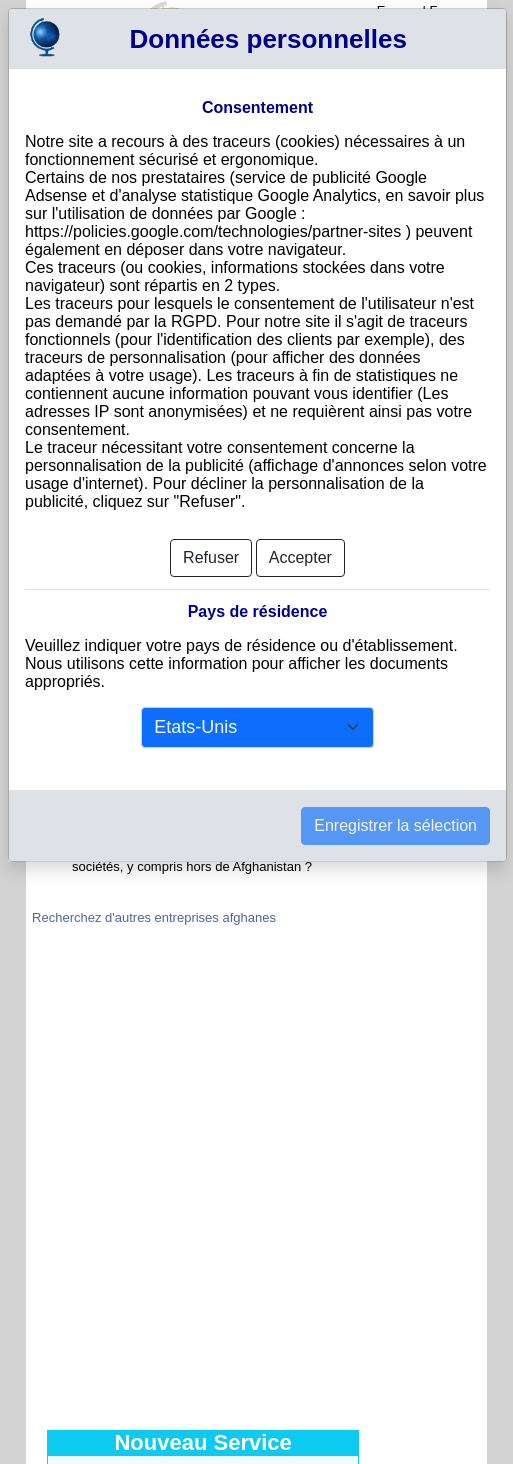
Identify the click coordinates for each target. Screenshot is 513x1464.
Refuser (211, 557)
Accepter (300, 557)
